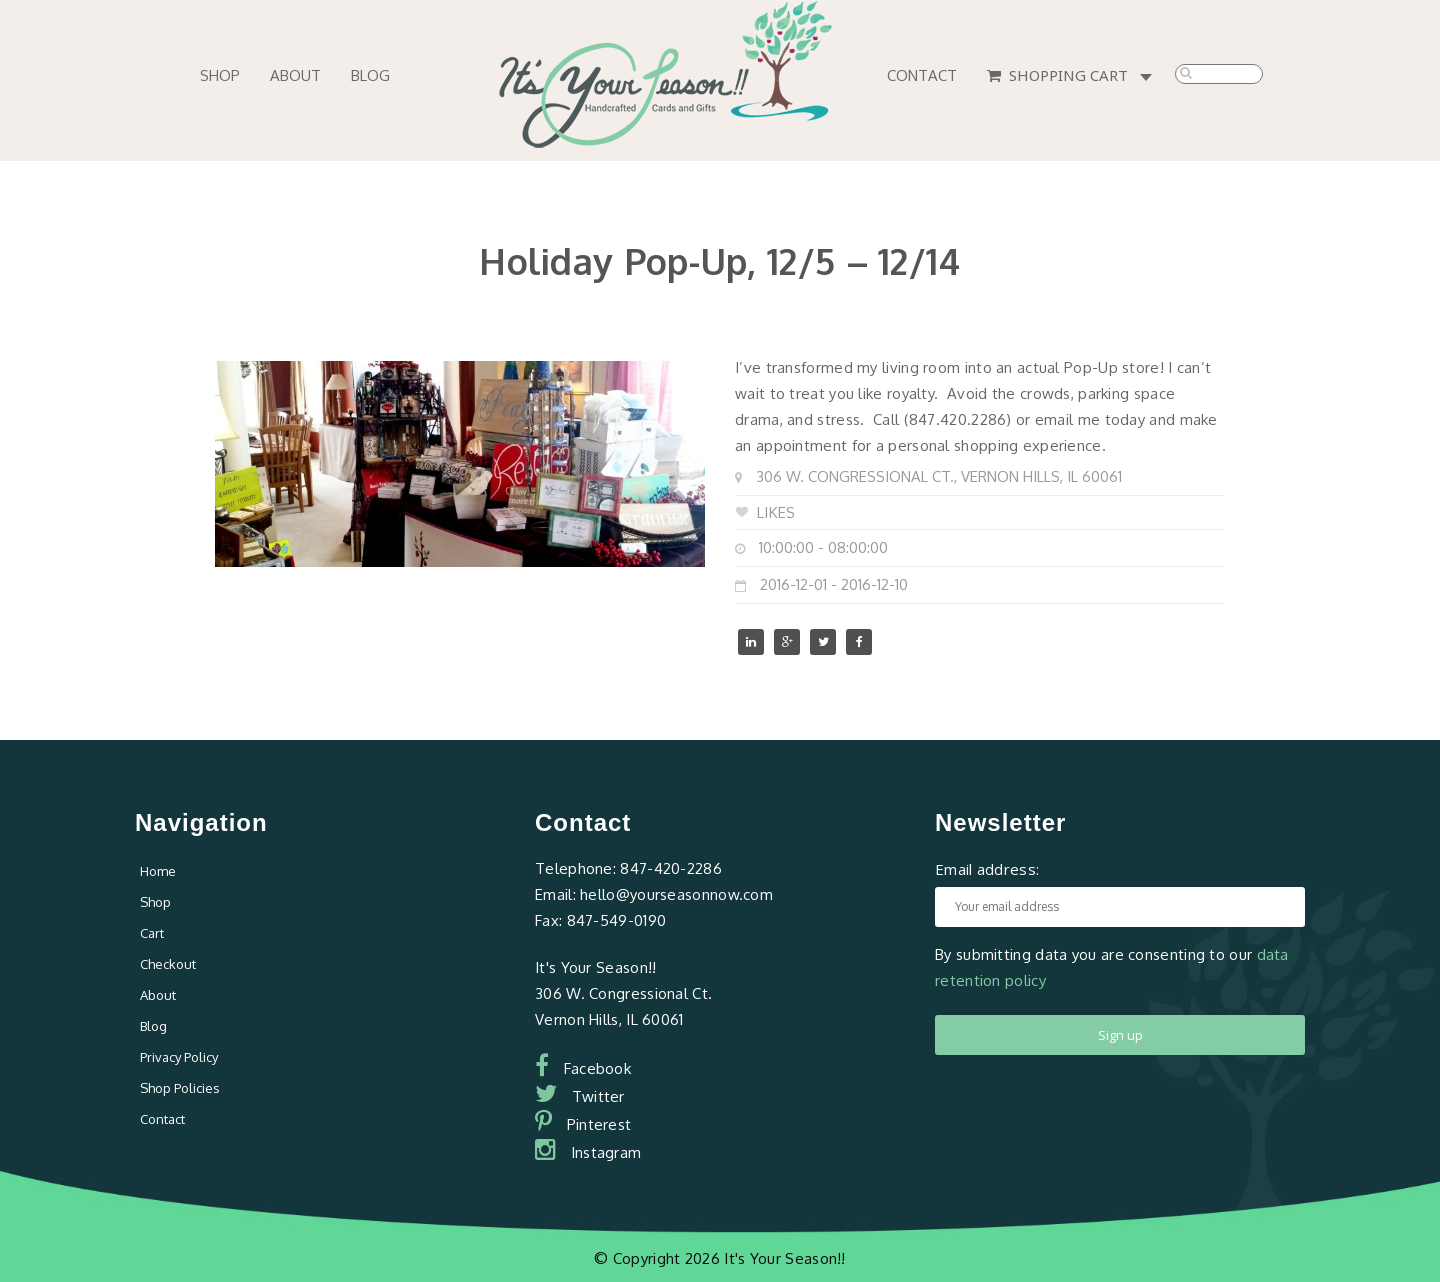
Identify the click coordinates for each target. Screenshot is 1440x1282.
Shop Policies (180, 1088)
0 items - (1150, 78)
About (295, 75)
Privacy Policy (179, 1057)
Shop (220, 75)
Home (158, 871)
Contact (922, 75)
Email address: (987, 869)
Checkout (168, 964)
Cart (152, 933)
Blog (370, 75)
